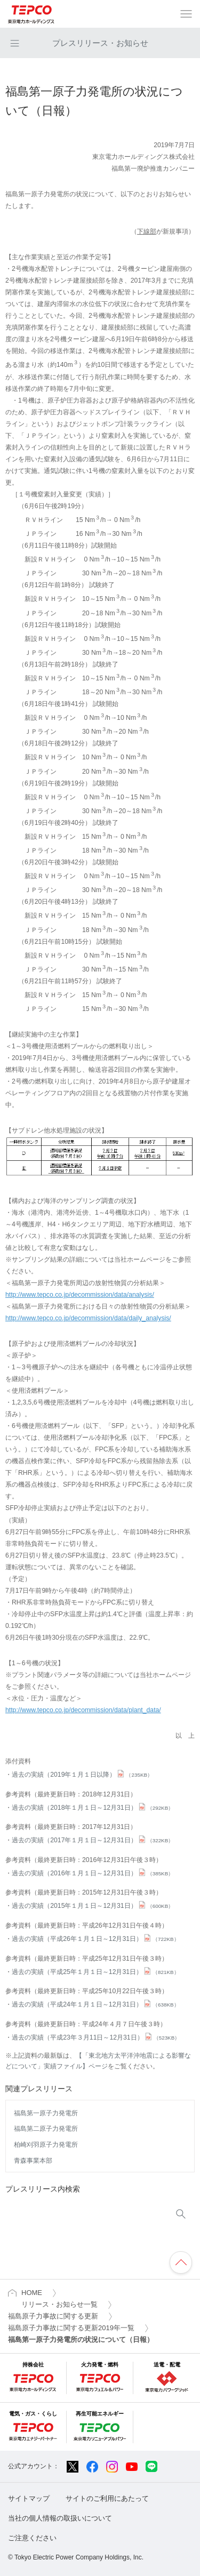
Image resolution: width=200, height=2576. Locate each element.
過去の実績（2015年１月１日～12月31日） (92, 1905)
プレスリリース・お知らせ (100, 42)
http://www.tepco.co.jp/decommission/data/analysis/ (79, 1294)
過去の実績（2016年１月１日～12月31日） (92, 1873)
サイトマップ (29, 2498)
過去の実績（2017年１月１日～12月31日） (92, 1840)
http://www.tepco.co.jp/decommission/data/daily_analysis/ (88, 1318)
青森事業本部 (33, 2160)
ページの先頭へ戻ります (181, 2262)
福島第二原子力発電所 (46, 2128)
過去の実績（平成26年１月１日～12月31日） (95, 1939)
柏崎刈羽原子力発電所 (46, 2144)
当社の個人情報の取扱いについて (60, 2518)
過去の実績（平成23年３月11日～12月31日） (96, 2037)
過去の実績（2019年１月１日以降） (82, 1774)
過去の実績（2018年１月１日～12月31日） (92, 1807)
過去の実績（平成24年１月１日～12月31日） (95, 2004)
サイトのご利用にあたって (107, 2498)
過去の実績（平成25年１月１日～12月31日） (95, 1972)
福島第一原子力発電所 (46, 2113)
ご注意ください (32, 2538)
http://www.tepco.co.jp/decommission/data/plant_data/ (83, 1710)
